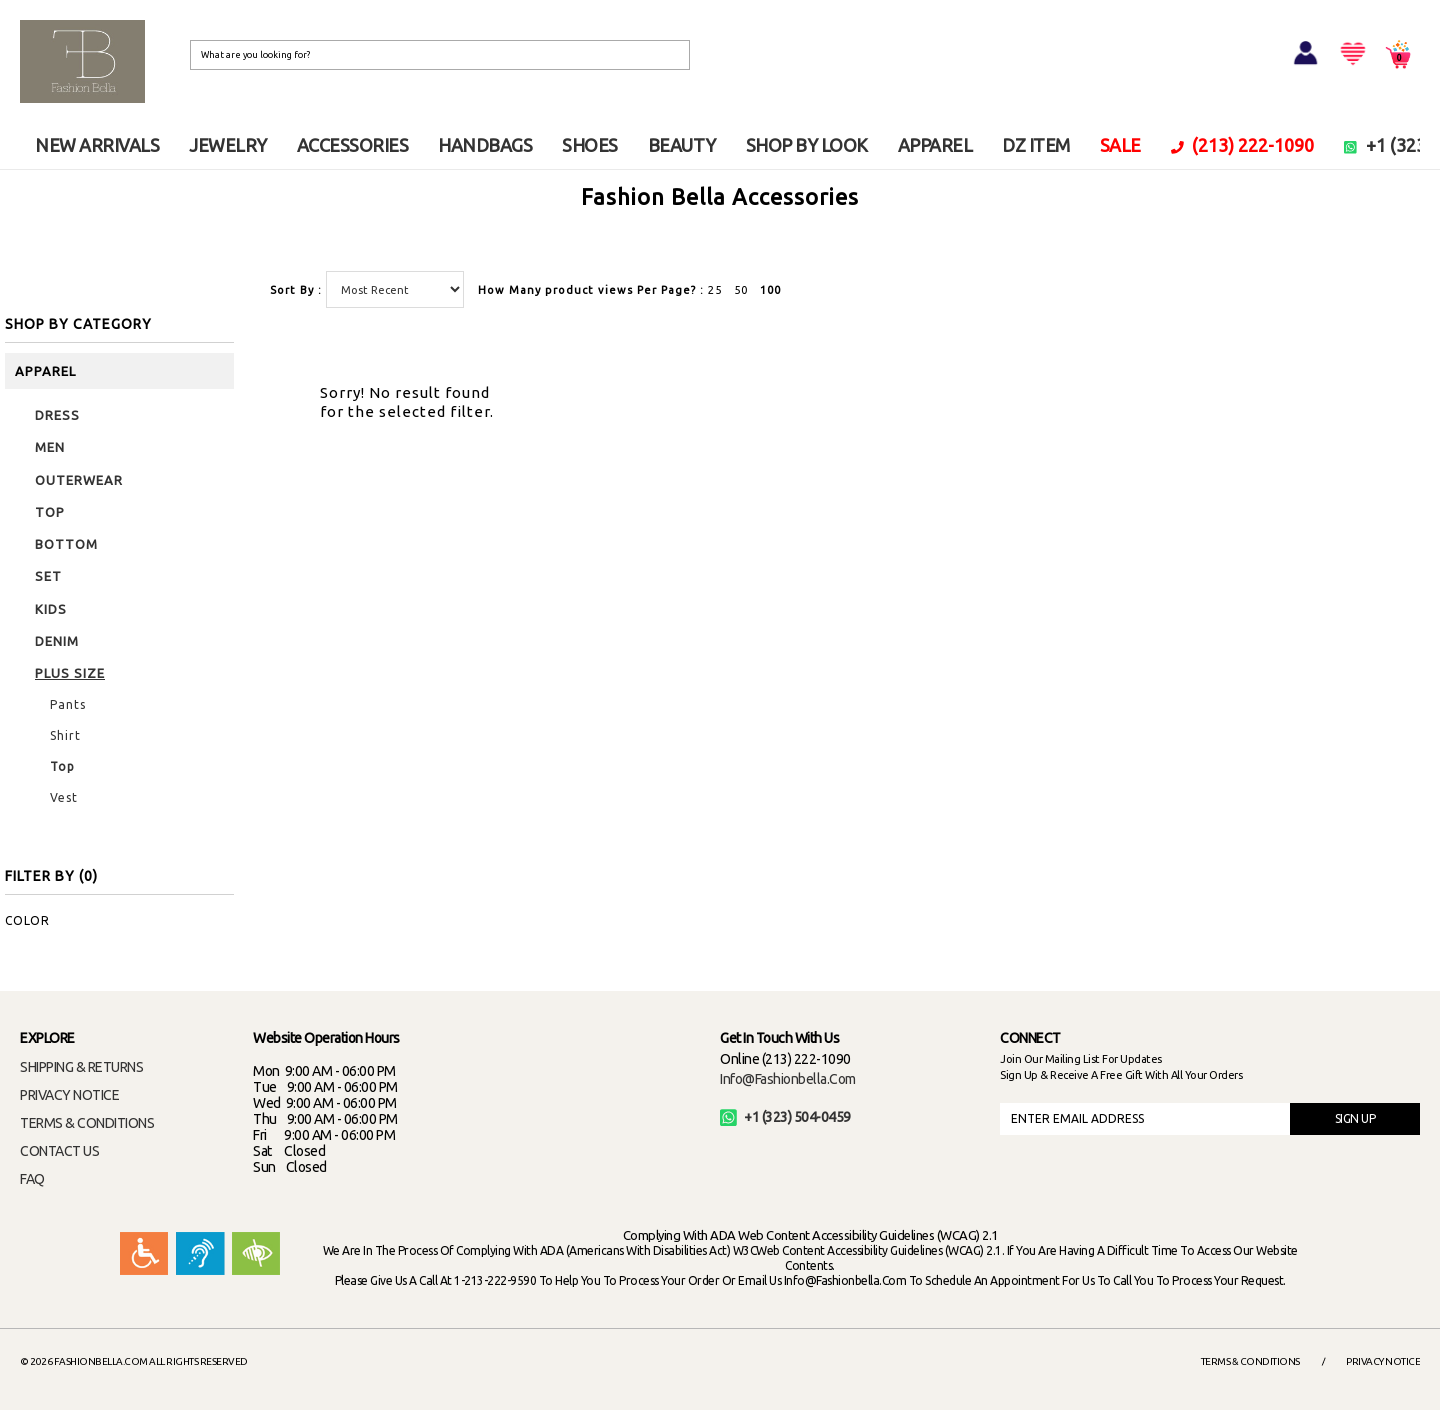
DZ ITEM (1036, 145)
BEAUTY (682, 145)
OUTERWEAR (79, 480)
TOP (50, 512)
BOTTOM (66, 544)
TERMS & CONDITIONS (87, 1123)
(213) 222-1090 (1243, 145)
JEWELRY (228, 145)
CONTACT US (59, 1151)
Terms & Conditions (1250, 1361)
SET (48, 576)
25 (715, 290)
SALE (1120, 145)
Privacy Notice (1383, 1361)
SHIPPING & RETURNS (81, 1067)
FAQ (32, 1179)
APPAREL (935, 145)
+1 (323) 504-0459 (785, 1117)
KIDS (51, 609)
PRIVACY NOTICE (69, 1095)
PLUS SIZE (70, 673)
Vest (64, 797)
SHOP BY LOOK (807, 145)
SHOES (590, 145)
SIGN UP (1355, 1118)
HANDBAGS (485, 145)
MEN (50, 447)
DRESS (57, 415)
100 (770, 290)
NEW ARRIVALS (97, 145)
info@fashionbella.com (788, 1079)
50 (741, 290)
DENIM (57, 641)
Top (62, 766)
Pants (68, 704)
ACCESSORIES (353, 145)
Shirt (65, 735)
